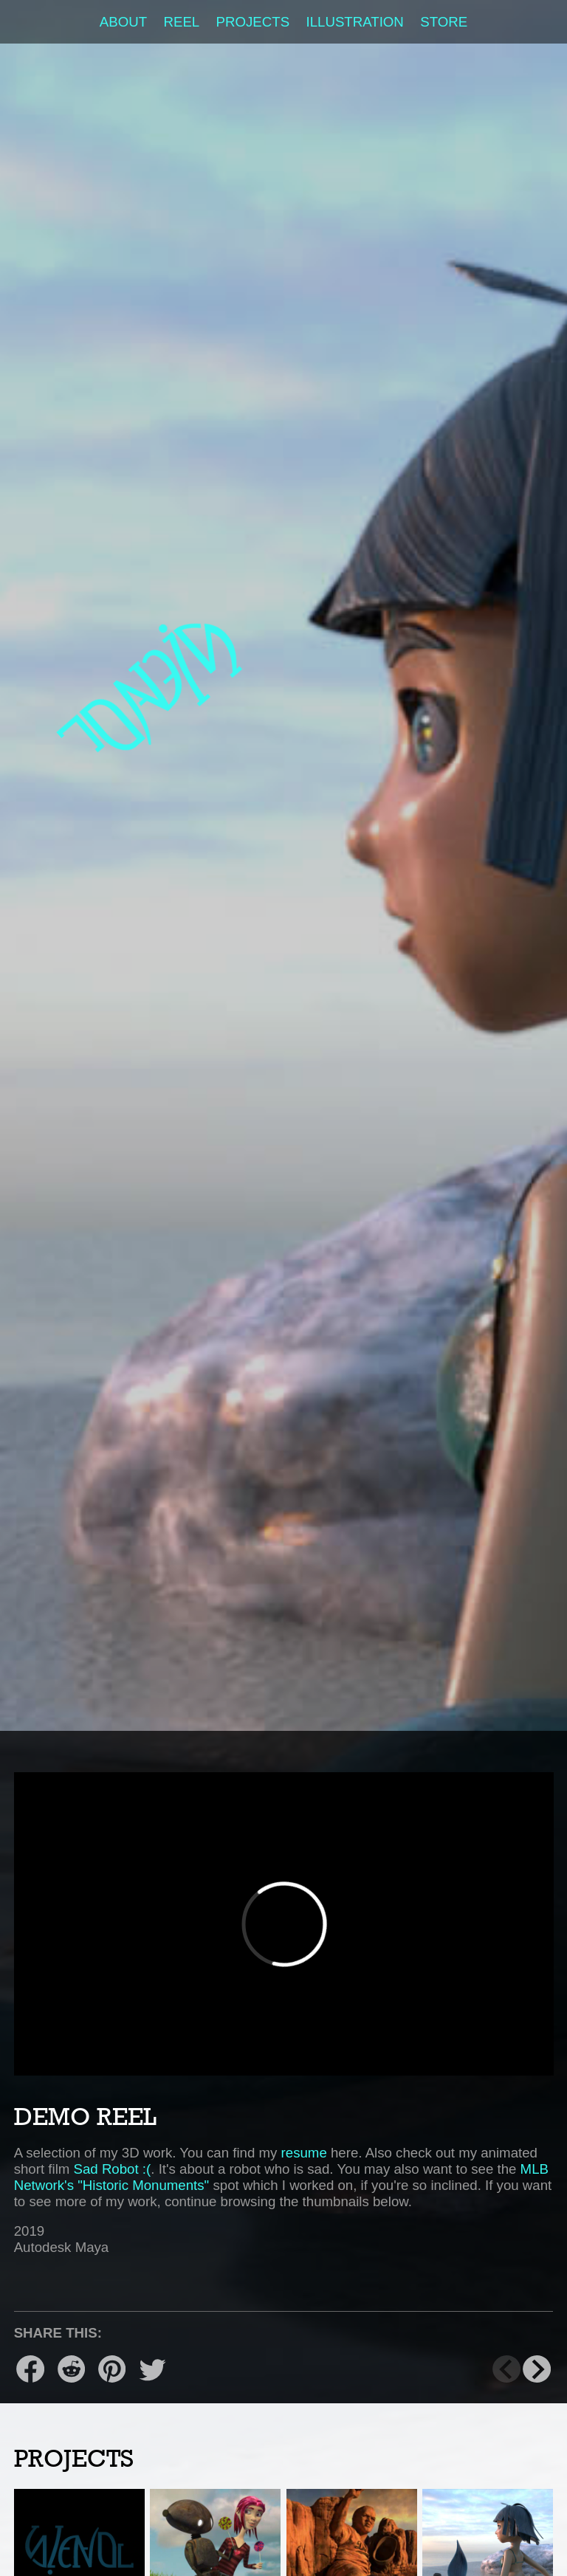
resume (304, 2152)
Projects (253, 22)
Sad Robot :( (112, 2169)
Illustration (355, 22)
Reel (181, 22)
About (123, 22)
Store (443, 22)
